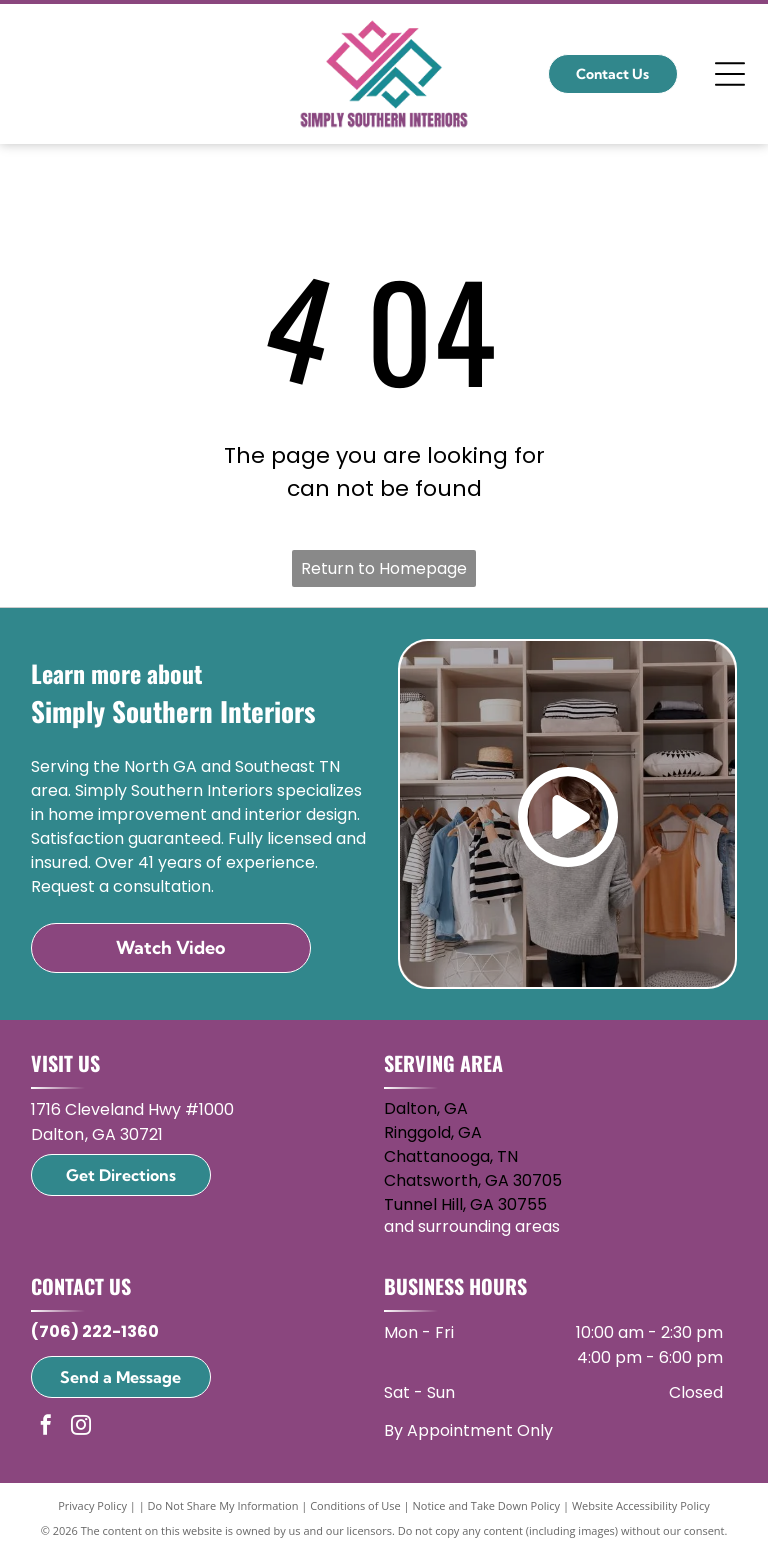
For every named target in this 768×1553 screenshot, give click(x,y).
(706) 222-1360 (95, 1331)
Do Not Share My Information (223, 1505)
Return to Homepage (384, 568)
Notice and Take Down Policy (487, 1505)
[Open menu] (730, 74)
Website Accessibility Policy (641, 1505)
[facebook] (46, 1427)
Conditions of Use (355, 1505)
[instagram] (81, 1427)
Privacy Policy (92, 1505)
